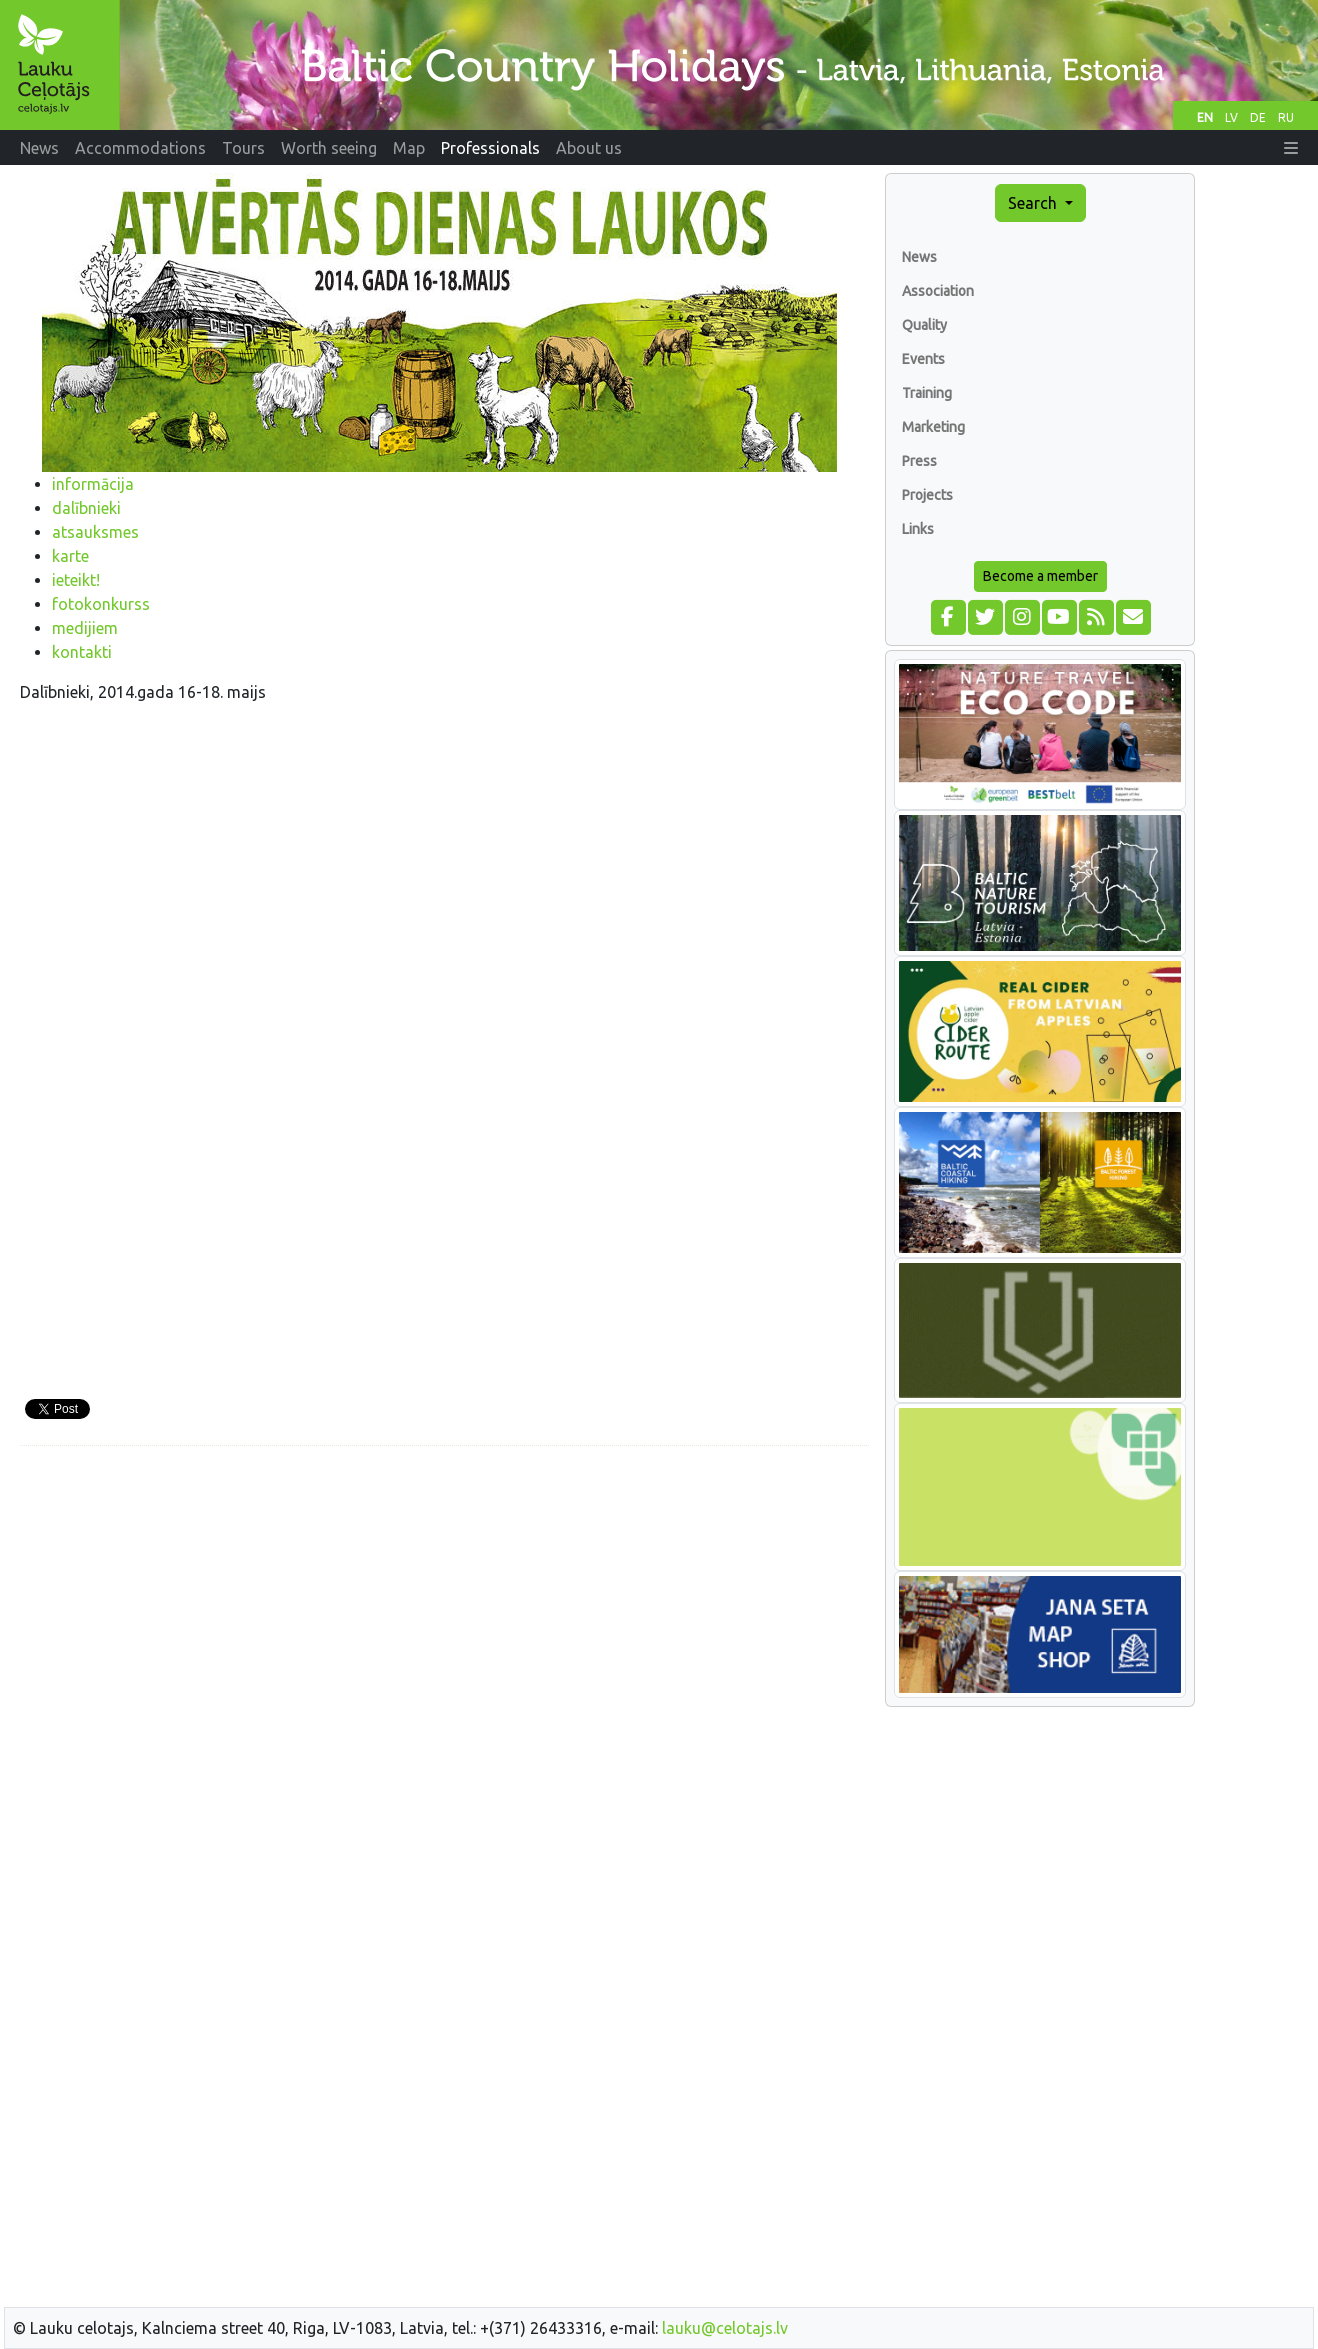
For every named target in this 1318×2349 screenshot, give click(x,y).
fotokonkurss (101, 604)
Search (1034, 203)
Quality (924, 325)
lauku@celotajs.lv (725, 2328)
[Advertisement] (444, 1602)
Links (918, 529)
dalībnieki (86, 508)
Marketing (933, 427)
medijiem (85, 628)
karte (70, 556)
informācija (93, 484)
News (919, 257)
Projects (927, 495)
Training (927, 393)
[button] (1291, 148)
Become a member (1040, 576)
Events (923, 359)
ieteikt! (76, 580)
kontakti (82, 652)
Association (938, 291)
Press (919, 461)
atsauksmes (95, 532)
